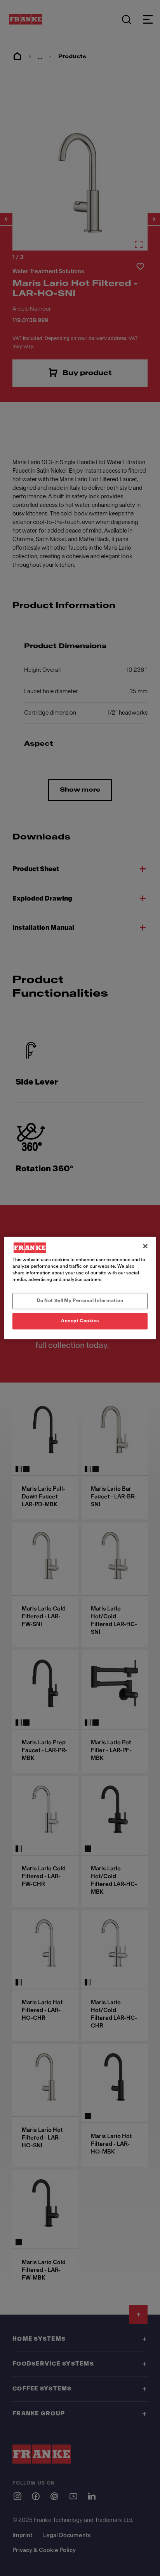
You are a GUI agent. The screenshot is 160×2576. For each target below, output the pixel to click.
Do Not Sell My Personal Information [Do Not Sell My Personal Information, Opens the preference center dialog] (80, 1301)
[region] (80, 1288)
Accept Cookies (80, 1321)
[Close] (145, 1246)
